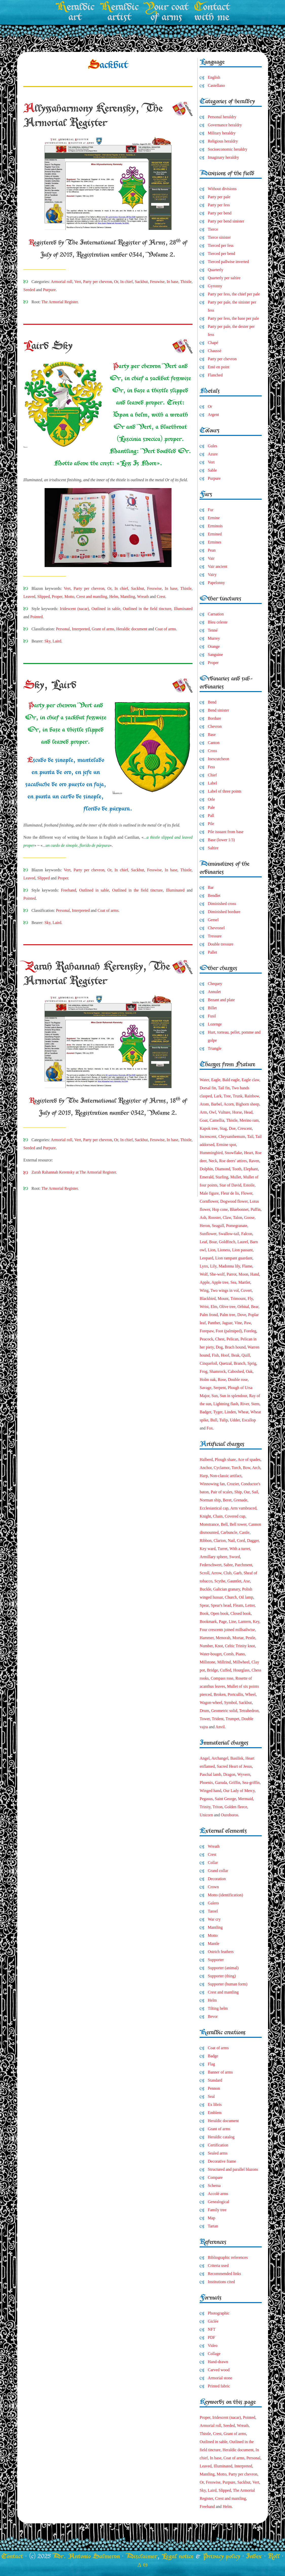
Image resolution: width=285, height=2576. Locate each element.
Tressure (215, 936)
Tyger (217, 1412)
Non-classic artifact (225, 1476)
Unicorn (206, 1815)
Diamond (222, 1169)
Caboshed (236, 1371)
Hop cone (220, 1209)
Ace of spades (249, 1459)
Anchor (206, 1467)
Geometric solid (224, 1710)
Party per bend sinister (226, 221)
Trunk (238, 1096)
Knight (205, 1516)
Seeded (29, 290)
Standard (215, 2080)
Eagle (215, 1080)
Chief (212, 775)
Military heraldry (222, 133)
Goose (249, 1217)
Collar (213, 1862)
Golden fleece (235, 1807)
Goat (203, 1120)
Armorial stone (220, 2378)
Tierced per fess (221, 245)
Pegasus (206, 1799)
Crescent (245, 1128)
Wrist (204, 1306)
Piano (240, 1654)
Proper (57, 596)
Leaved (29, 596)
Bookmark (208, 1621)
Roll (274, 2556)
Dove (241, 1315)
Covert (246, 1290)
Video (212, 2345)
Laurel (242, 1242)
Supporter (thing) (222, 1976)
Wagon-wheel (211, 1702)
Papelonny (216, 582)
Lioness (223, 1250)
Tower (205, 1719)
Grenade (240, 1500)
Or (116, 281)
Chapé (213, 342)
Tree (227, 1096)
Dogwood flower (234, 1201)
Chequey (215, 983)
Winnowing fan (212, 1484)
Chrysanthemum (231, 1136)
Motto (69, 596)
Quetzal (225, 1363)
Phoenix (206, 1782)
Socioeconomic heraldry (227, 149)
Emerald (206, 1177)
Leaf (203, 1242)
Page (223, 1621)
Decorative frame (222, 2161)
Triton (217, 1807)
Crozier (233, 1484)
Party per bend (219, 213)
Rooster (214, 1217)
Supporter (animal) (223, 1968)
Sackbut (141, 281)
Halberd (206, 1459)
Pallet (212, 952)
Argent (213, 414)
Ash (203, 1217)
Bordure (214, 718)
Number (206, 1646)
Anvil (219, 1727)
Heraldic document (131, 629)
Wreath (143, 596)
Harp (204, 1476)
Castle (244, 1532)
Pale (211, 807)
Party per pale (219, 197)
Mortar (237, 1638)
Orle (211, 799)
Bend (212, 702)
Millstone (207, 1662)
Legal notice (177, 2556)
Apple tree (219, 1282)
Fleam (238, 1605)
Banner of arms (220, 2072)
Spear (204, 1605)
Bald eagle (231, 1080)
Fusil (212, 1016)
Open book (220, 1613)
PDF (211, 2337)
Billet (212, 1008)
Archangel (219, 1758)
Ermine (214, 518)
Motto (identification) (225, 1895)
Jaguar (227, 1323)
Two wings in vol (225, 1290)
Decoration (217, 1879)
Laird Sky (47, 346)
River (244, 1404)
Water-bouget (210, 1654)
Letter (250, 1605)
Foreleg (250, 1331)
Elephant (250, 1169)
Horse (237, 1112)
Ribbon (206, 1540)
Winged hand (210, 1790)
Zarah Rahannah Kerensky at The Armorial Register (73, 1172)
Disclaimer (141, 2556)
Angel (205, 1758)
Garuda (221, 1782)
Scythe (219, 1581)
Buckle (205, 1589)
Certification (218, 2145)
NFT (211, 2329)
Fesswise (157, 281)
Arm (203, 1112)
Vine (238, 1323)
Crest (161, 596)
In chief (126, 281)
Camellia (217, 1120)
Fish (215, 1355)
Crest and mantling (91, 596)
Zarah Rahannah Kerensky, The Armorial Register (96, 974)
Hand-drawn (218, 2362)
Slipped (43, 596)
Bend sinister (218, 710)
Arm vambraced (243, 1508)
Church (231, 1597)
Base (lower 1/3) (221, 840)
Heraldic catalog (221, 2137)
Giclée (213, 2321)
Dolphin (206, 1169)
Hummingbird (211, 1153)
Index (254, 2556)
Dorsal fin (208, 1088)
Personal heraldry (222, 117)
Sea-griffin (251, 1782)
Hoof (225, 1355)
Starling (221, 1177)
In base (172, 281)
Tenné (213, 630)
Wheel (250, 1694)
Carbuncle (229, 1532)
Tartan (213, 2226)
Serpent (219, 1387)
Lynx (204, 1266)
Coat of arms (165, 629)
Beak (235, 1355)
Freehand (68, 890)
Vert (77, 281)
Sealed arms (217, 2153)
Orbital (243, 1306)
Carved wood (219, 2370)
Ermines (214, 542)
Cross (212, 751)
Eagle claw (250, 1080)
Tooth (236, 1169)
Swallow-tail (228, 1234)
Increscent (208, 1136)
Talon (237, 1217)
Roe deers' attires (233, 1161)
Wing (204, 1290)
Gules (212, 446)
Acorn (228, 1104)
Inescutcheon (218, 759)
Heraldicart (74, 11)
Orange (214, 646)
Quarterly (215, 270)
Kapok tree (209, 1128)
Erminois (215, 526)
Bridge (212, 1670)
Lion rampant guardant (234, 1258)
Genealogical (218, 2202)
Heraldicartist (119, 11)
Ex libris (215, 2104)
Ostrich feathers (221, 1951)
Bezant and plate (221, 1000)
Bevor (213, 2016)
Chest (219, 1339)
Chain (218, 1516)
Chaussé (214, 351)
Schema (214, 2185)
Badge (213, 2056)
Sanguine (215, 654)
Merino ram (249, 1120)
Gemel (213, 920)
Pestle (250, 1638)
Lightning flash (225, 1404)
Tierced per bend (221, 253)
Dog (219, 1347)
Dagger (253, 1540)
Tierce (213, 229)
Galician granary (226, 1589)
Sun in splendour (233, 1396)
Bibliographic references (228, 2257)
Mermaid (245, 1799)
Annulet (214, 992)
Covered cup (235, 1516)
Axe (246, 1581)
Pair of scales (221, 1492)
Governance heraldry (225, 125)
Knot (219, 1646)
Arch (256, 1467)
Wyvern (243, 1774)
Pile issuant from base (225, 832)
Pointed (36, 617)
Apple (205, 1282)
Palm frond (209, 1315)
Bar (211, 887)
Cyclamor (222, 1467)
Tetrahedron (249, 1710)
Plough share (225, 1459)
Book (204, 1613)
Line (232, 1621)
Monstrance (209, 1524)
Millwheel (241, 1662)
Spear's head (221, 1605)
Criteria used (218, 2265)
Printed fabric (219, 2386)
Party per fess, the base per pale (233, 318)
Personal (63, 629)
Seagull (218, 1225)
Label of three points (224, 791)
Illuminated (183, 609)
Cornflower (209, 1201)
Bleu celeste (217, 622)
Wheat (243, 1412)
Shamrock (217, 1371)
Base (212, 734)
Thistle (186, 281)
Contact (12, 2556)
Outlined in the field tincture (147, 609)
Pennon (214, 2088)
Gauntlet (234, 1581)
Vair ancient (217, 566)
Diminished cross (222, 903)
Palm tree (227, 1315)
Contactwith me (212, 11)
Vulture (224, 1112)
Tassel (213, 1911)
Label (212, 783)
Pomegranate (236, 1225)
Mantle (213, 1943)
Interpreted (81, 629)
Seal (211, 2096)
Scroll (204, 1573)
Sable (212, 470)
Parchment (243, 1565)
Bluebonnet (239, 1209)
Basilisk (236, 1758)
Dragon (229, 1774)
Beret (227, 1500)
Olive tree (227, 1306)
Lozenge (215, 1024)
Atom (204, 1104)
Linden (230, 1412)
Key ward (208, 1548)
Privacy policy (221, 2556)
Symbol (230, 1702)
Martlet (244, 1282)
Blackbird (208, 1298)
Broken (219, 1694)
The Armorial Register (60, 302)
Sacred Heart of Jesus (234, 1766)
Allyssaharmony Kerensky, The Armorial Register (93, 116)
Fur (210, 510)
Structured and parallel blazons (233, 2169)
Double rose (238, 1379)
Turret (222, 1548)
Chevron (215, 726)
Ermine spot (226, 1144)
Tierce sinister (219, 237)
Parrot (231, 1274)
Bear (255, 1306)
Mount (223, 1298)
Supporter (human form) (227, 1984)
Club (227, 1573)
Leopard (206, 1258)
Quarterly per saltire (224, 278)
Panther (214, 1323)
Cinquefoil (208, 1363)
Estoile (248, 1185)
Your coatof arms (166, 11)
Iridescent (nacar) (74, 609)
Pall (211, 815)
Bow (246, 1467)
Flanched (215, 375)
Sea (233, 1282)
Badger (205, 1412)
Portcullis (235, 1694)
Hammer (207, 1638)
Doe (232, 1128)
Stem (255, 1404)
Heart (248, 1153)
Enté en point (218, 367)
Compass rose (222, 1678)
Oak (249, 1371)
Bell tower (238, 1524)
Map (211, 2218)
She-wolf (217, 1274)
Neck (212, 1161)
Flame (247, 1266)
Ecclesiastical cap (214, 1508)
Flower (246, 1193)
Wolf (204, 1274)
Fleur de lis (230, 1193)
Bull (213, 1420)
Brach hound (235, 1347)
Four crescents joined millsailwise (227, 1629)
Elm (214, 1306)
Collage (214, 2353)
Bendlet (214, 895)
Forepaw (207, 1331)
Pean (212, 550)
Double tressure (220, 944)
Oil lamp (246, 1597)
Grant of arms (103, 629)
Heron (205, 1225)
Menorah (223, 1638)
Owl (212, 1112)
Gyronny (215, 286)
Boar (213, 1242)
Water (204, 1080)
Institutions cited (221, 2282)
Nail (231, 1540)
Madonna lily (229, 1266)
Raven (254, 1161)
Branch (239, 1363)
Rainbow (251, 1096)
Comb (229, 1654)
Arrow (216, 1573)
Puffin (256, 1209)
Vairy (212, 574)
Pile (211, 823)
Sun (215, 1396)
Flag (211, 2064)
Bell (224, 1524)
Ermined (215, 534)
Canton (213, 742)
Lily (213, 1266)
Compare (215, 2177)
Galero (213, 1903)
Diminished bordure (224, 912)
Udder (235, 1420)
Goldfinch (227, 1242)
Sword (234, 1557)
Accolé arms (218, 2193)
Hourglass (241, 1670)
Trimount (238, 1298)
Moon (243, 1274)
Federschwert (210, 1565)
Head (248, 1112)
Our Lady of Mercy (239, 1790)
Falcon (246, 1234)
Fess (211, 767)
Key (256, 1621)
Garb (237, 1573)
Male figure (209, 1193)
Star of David (230, 1185)
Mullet (235, 1177)
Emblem (214, 2112)
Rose (222, 1379)
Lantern (244, 1621)
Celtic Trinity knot (240, 1646)
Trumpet (232, 1719)
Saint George (225, 1799)
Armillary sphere (213, 1557)
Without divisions (222, 189)
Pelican (232, 1339)
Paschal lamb (210, 1774)
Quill (246, 1355)
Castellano (216, 85)
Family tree (217, 2210)
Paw (247, 1323)
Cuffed (225, 1670)
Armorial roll (61, 281)
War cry (214, 1919)
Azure (213, 454)
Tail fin (224, 1088)
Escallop (249, 1420)
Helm (113, 596)
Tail (250, 1136)
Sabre (228, 1565)
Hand (254, 1274)
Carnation (216, 614)
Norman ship (210, 1500)
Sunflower (208, 1234)
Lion (211, 1250)
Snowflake (233, 1153)
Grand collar (218, 1870)
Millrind (224, 1662)
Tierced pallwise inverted (228, 261)
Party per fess (219, 205)
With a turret (240, 1548)
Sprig (252, 1363)
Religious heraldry (223, 141)
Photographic (218, 2313)
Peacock (206, 1339)
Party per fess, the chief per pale (234, 294)
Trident (218, 1719)
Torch (236, 1467)
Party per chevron (97, 281)
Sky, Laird (52, 641)
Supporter (216, 1960)
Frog (203, 1371)
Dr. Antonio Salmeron (86, 2556)
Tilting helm (218, 2008)
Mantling (127, 596)
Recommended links (224, 2273)
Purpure (49, 290)
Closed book (241, 1613)
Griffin (234, 1782)
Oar (247, 1492)
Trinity (205, 1807)
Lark (217, 1096)
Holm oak (208, 1379)
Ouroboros (229, 1815)
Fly (250, 1298)
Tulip (223, 1420)
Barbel (216, 1104)
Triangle (214, 1048)
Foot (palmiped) (229, 1331)
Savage (205, 1387)
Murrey (214, 638)
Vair (211, 558)
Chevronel (216, 928)
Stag (223, 1128)
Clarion (220, 1540)
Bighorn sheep (247, 1104)
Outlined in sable (105, 609)
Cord (241, 1540)
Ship (238, 1492)
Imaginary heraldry (223, 157)
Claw (227, 1217)
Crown (213, 1887)
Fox (209, 1428)
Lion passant (242, 1250)
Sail (255, 1492)
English (214, 77)
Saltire (213, 848)
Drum (204, 1710)
